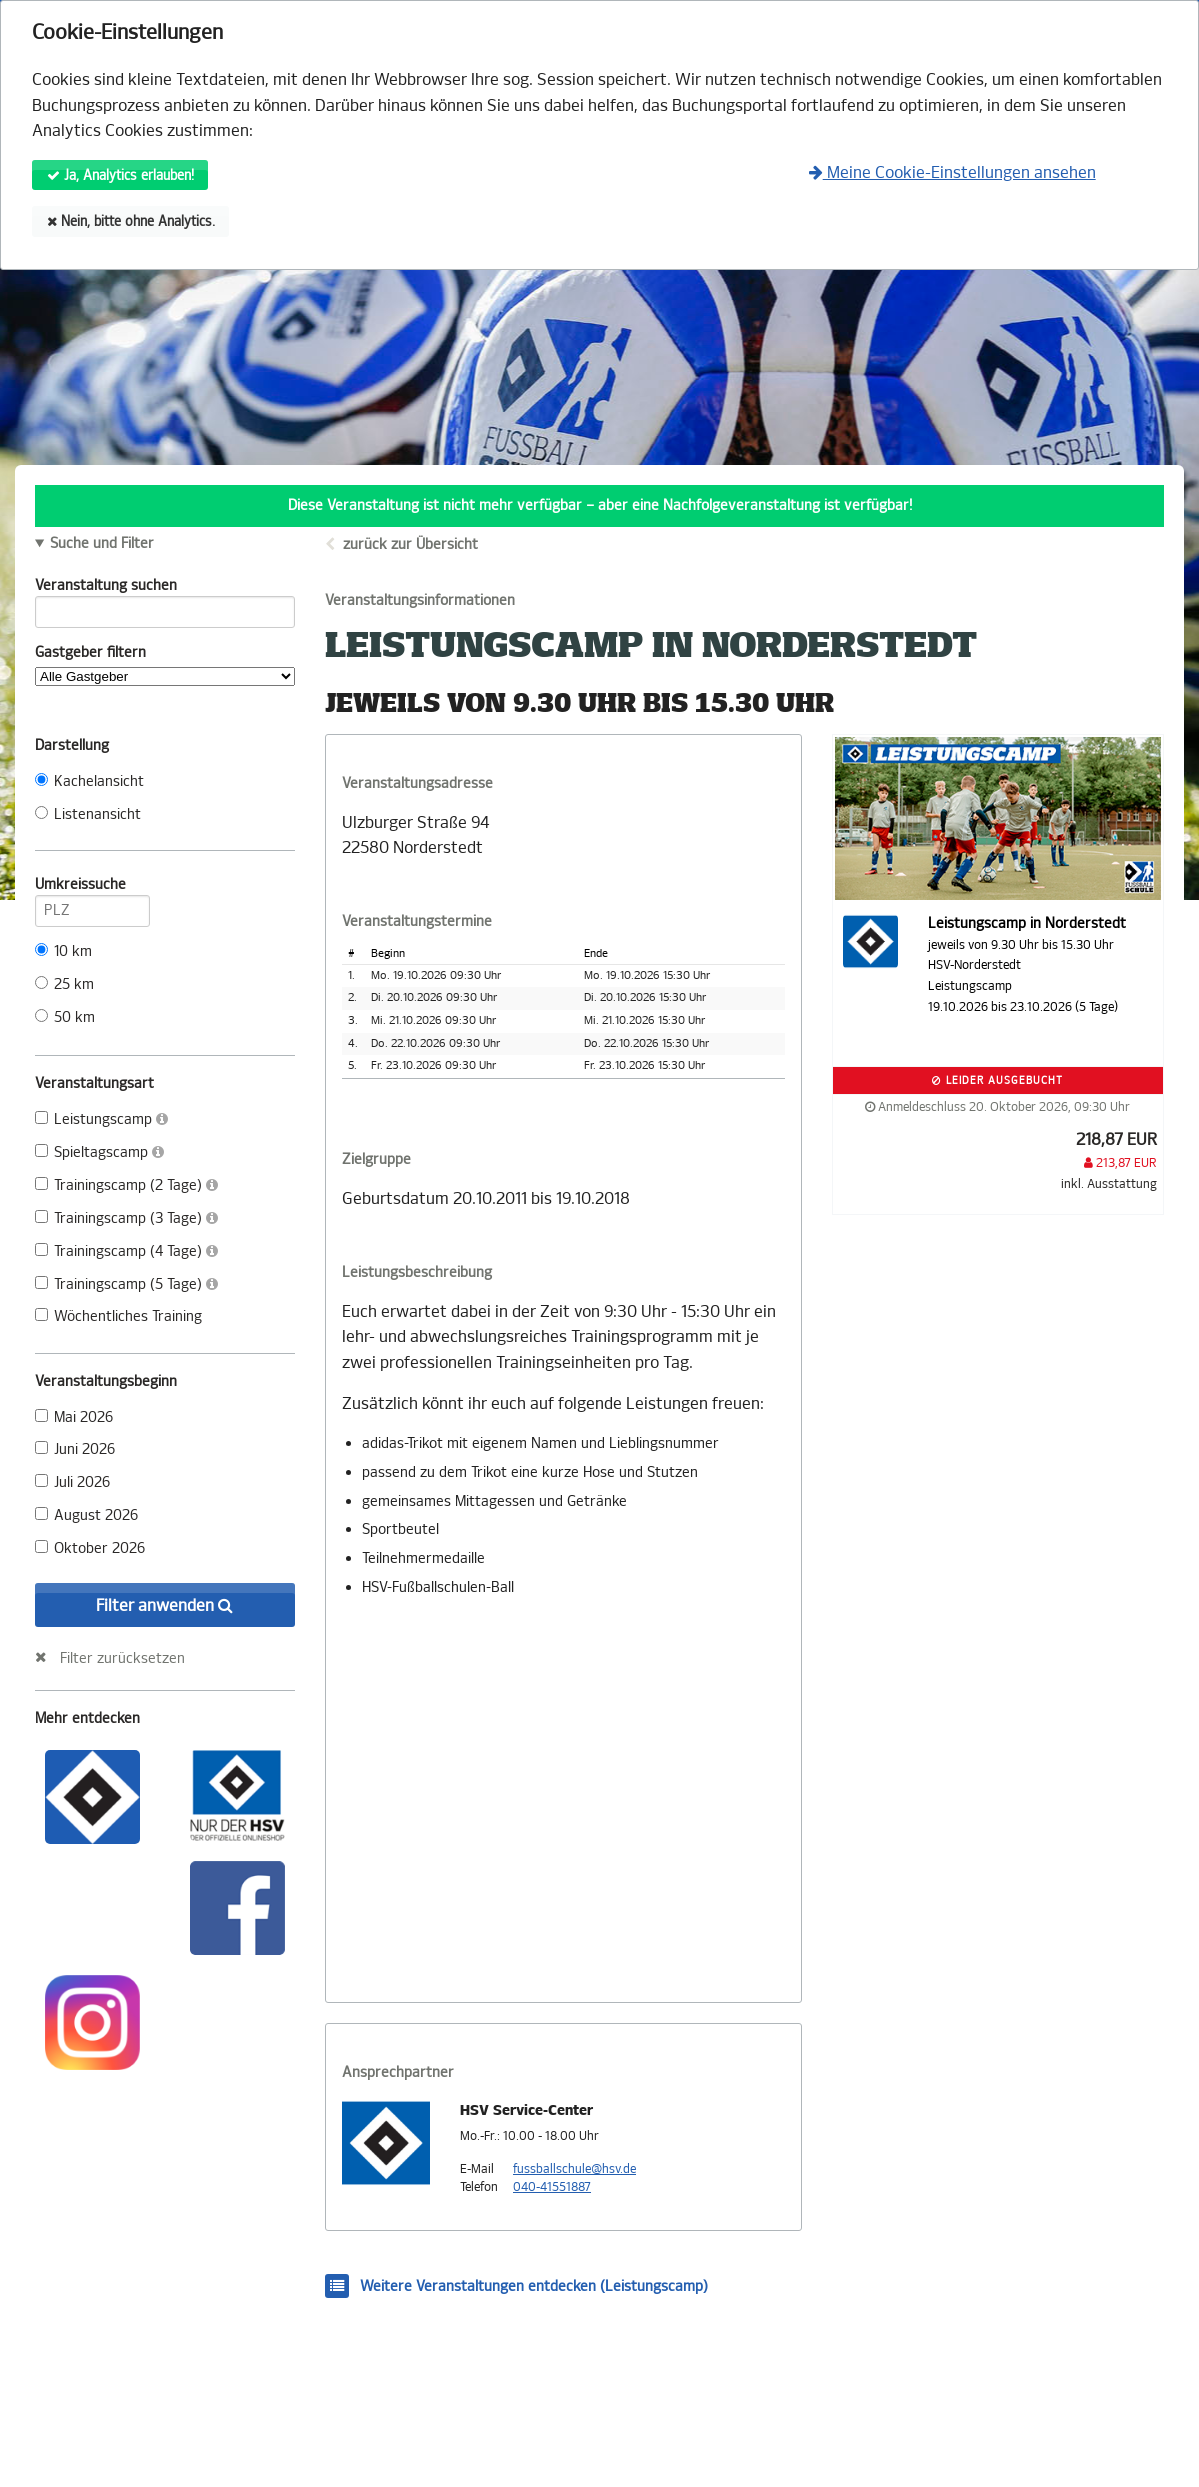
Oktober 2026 (90, 1548)
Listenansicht (88, 814)
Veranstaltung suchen (165, 589)
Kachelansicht (89, 781)
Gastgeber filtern (165, 665)
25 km (64, 984)
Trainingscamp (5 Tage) (126, 1284)
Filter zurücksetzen (122, 1658)
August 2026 (86, 1515)
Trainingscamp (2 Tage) (126, 1185)
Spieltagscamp (99, 1152)
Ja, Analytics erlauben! (120, 175)
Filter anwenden (164, 1605)
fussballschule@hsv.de (574, 2169)
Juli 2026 (72, 1482)
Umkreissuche (92, 888)
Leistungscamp (101, 1119)
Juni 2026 (75, 1449)
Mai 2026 (74, 1417)
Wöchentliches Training (118, 1316)
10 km (63, 951)
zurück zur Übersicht (410, 544)
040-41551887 (552, 2187)
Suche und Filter (102, 544)
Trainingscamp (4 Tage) (126, 1251)
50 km (65, 1017)
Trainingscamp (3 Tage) (126, 1218)
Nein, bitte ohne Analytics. (131, 221)
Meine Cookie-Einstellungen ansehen (952, 172)
